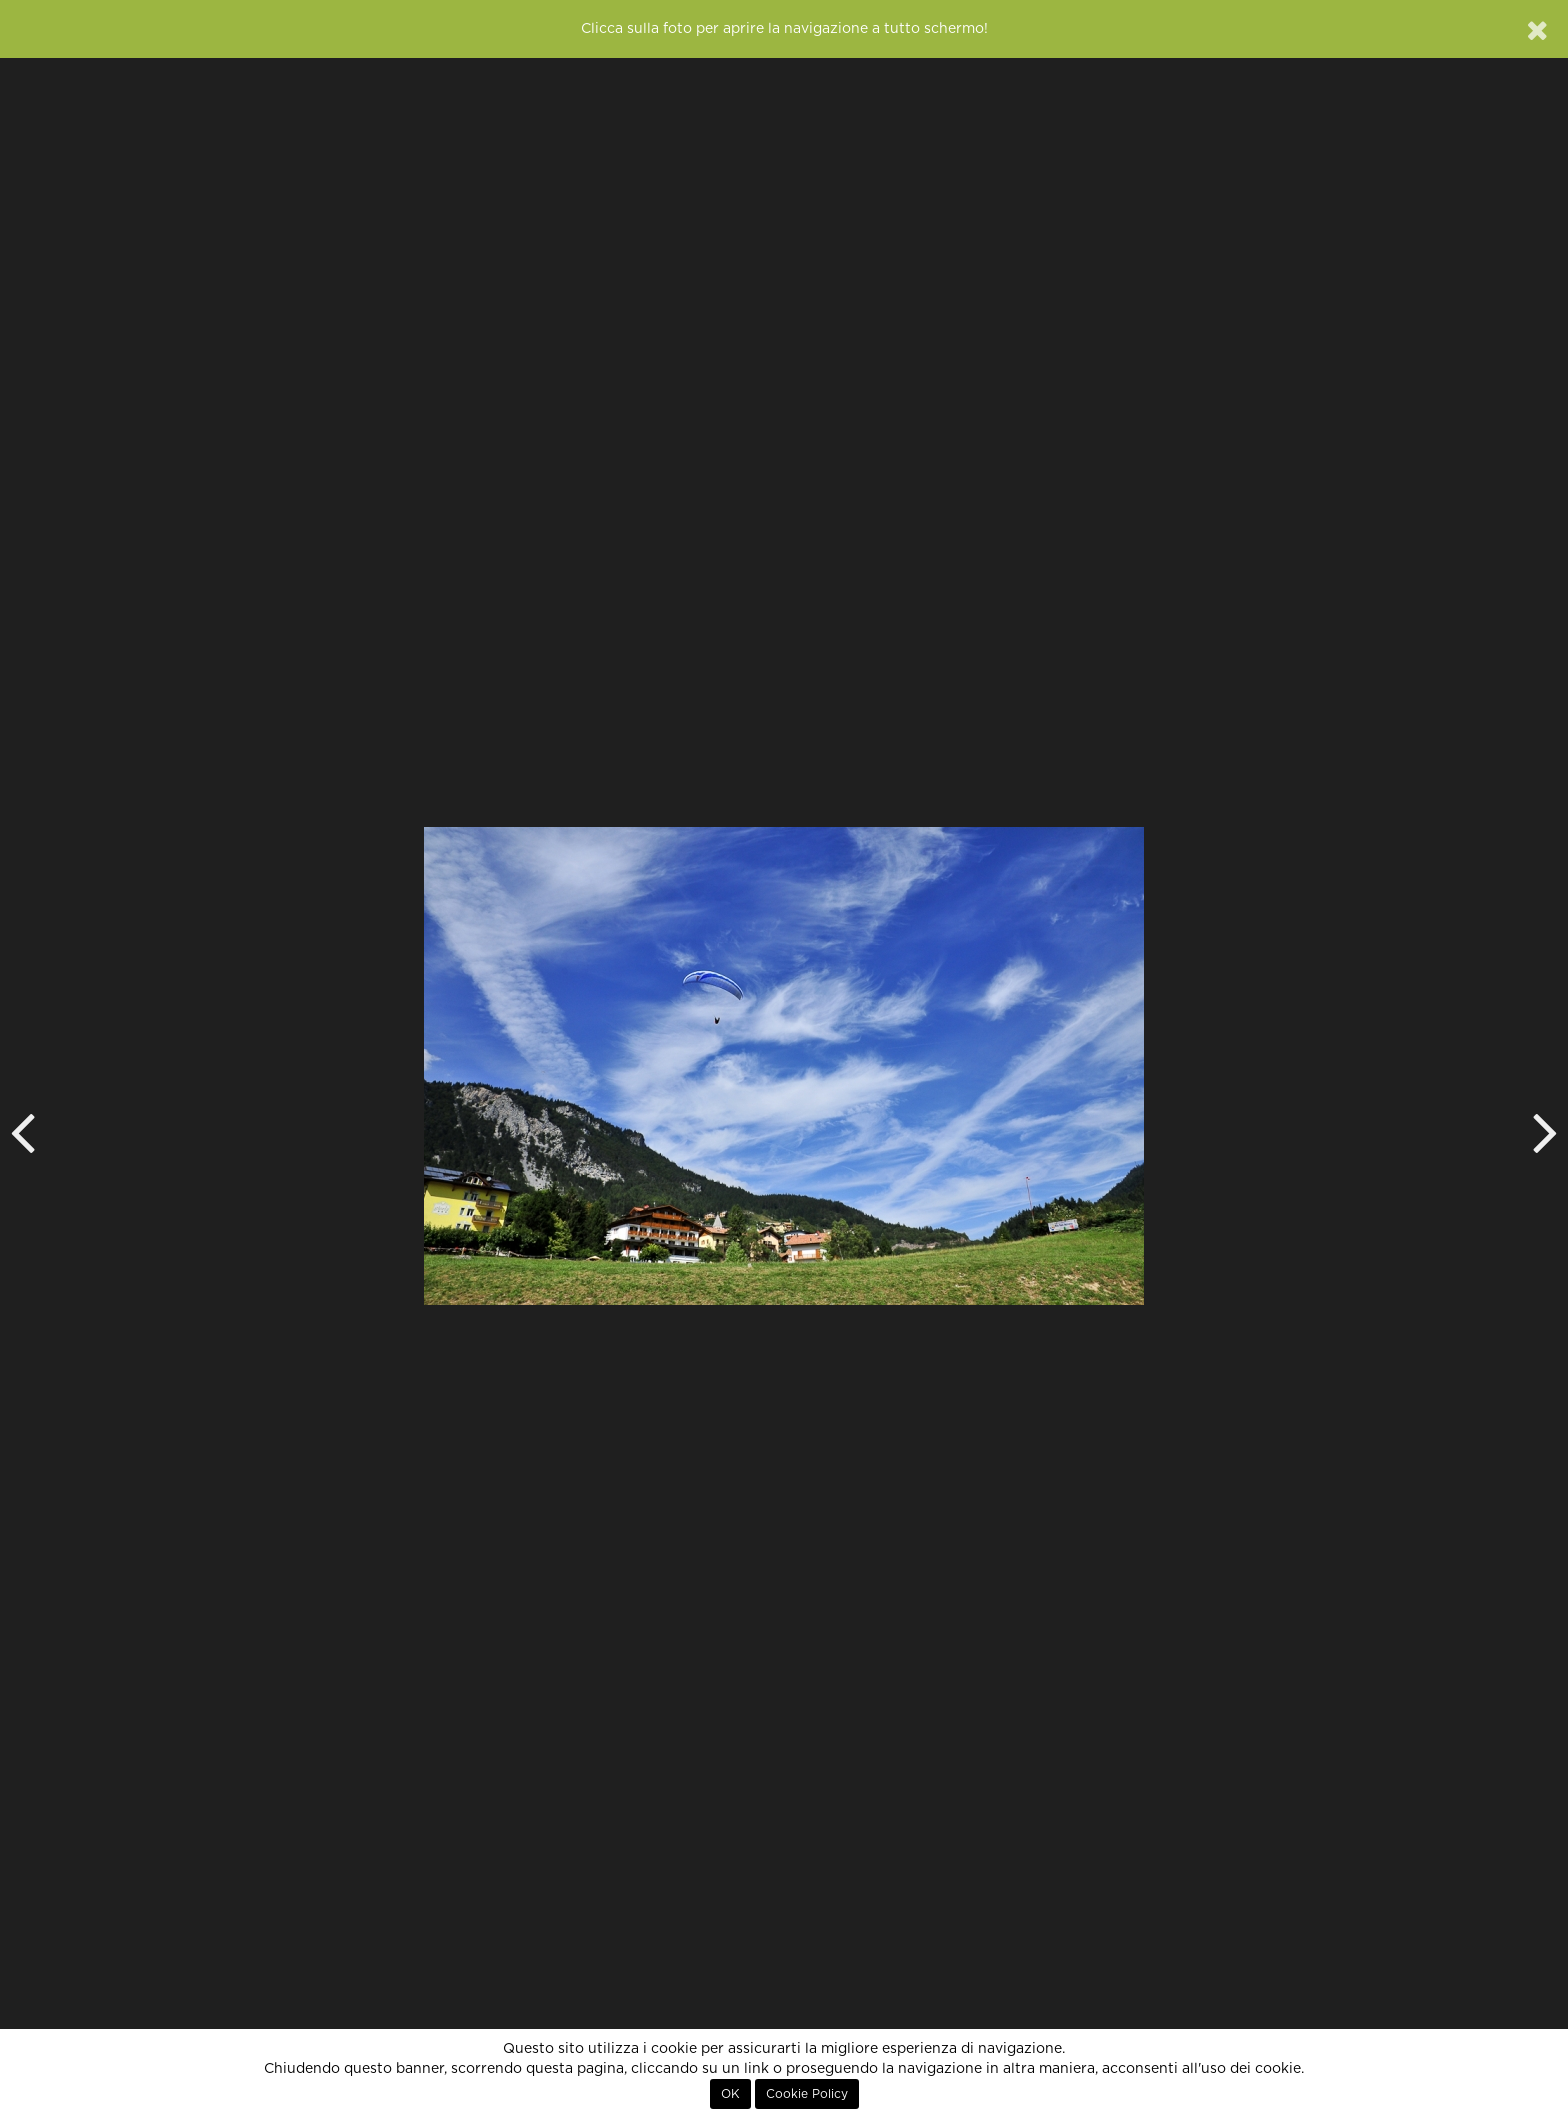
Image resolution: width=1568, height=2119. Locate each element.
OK (730, 2094)
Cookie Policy (807, 2094)
